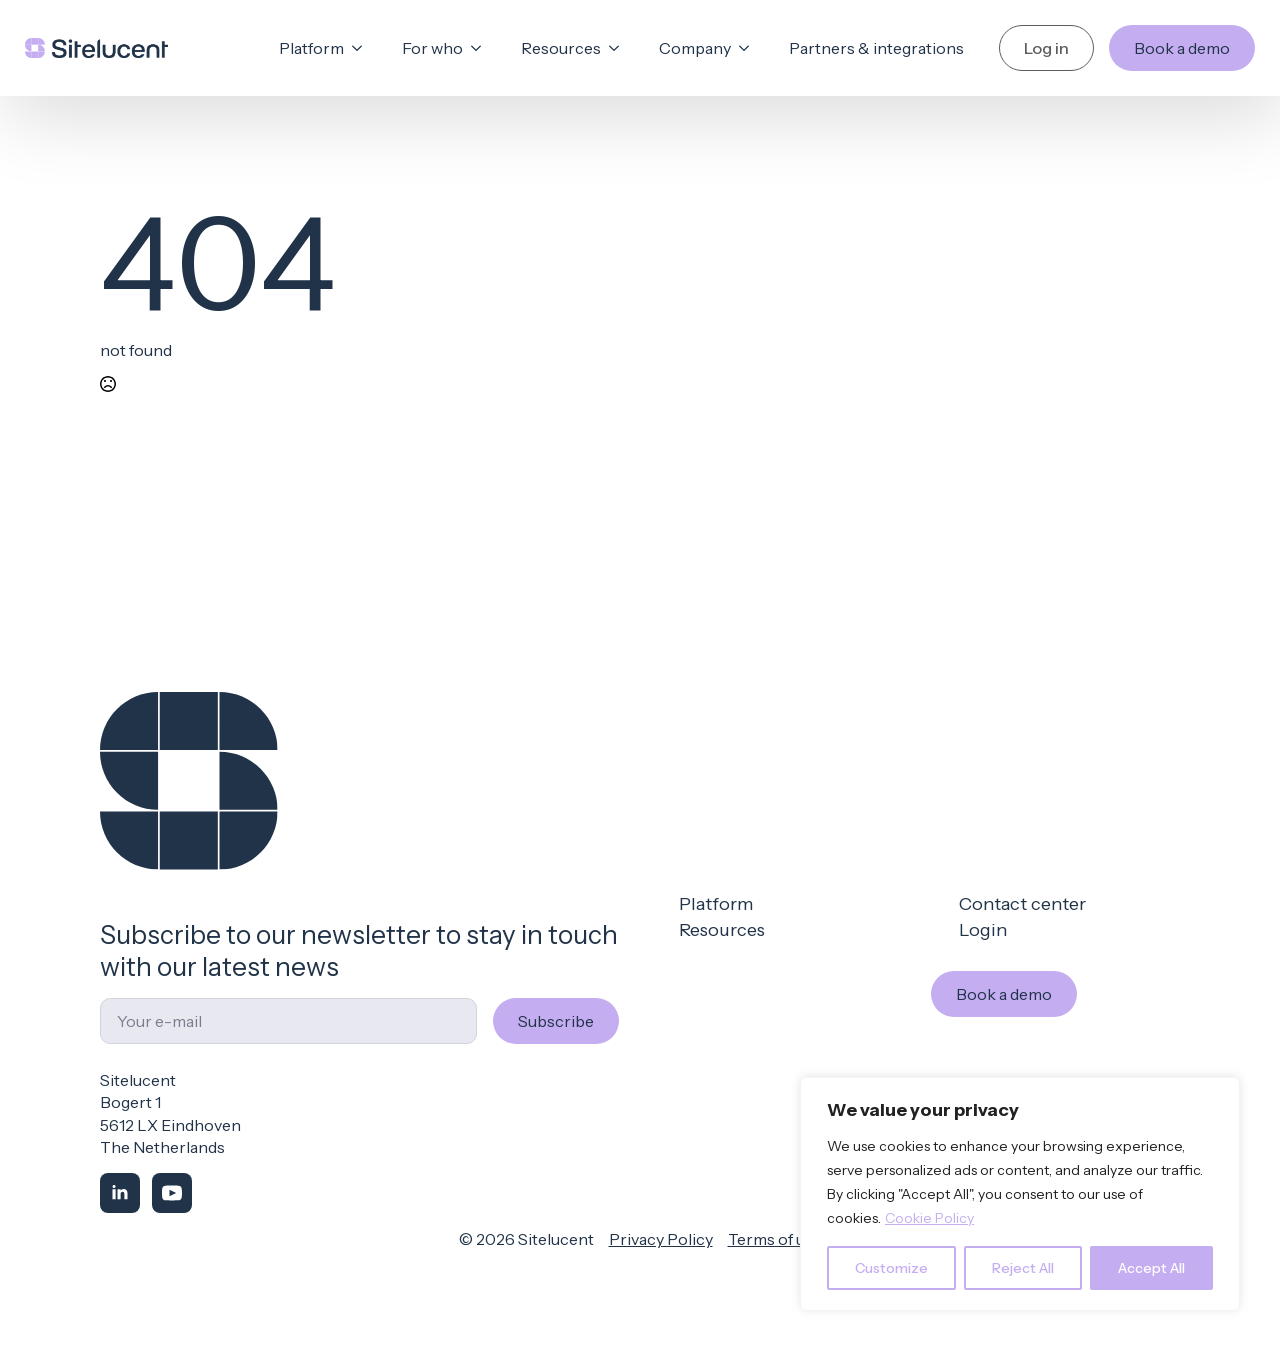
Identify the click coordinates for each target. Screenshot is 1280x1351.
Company (695, 48)
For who (432, 48)
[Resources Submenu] (620, 48)
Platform (311, 48)
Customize (891, 1268)
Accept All (1151, 1268)
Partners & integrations (876, 48)
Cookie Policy (929, 1218)
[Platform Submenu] (363, 48)
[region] (1020, 1194)
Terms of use (775, 1239)
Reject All (1023, 1268)
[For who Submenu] (482, 48)
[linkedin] (120, 1193)
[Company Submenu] (750, 48)
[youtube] (172, 1193)
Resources (561, 48)
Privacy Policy (661, 1239)
